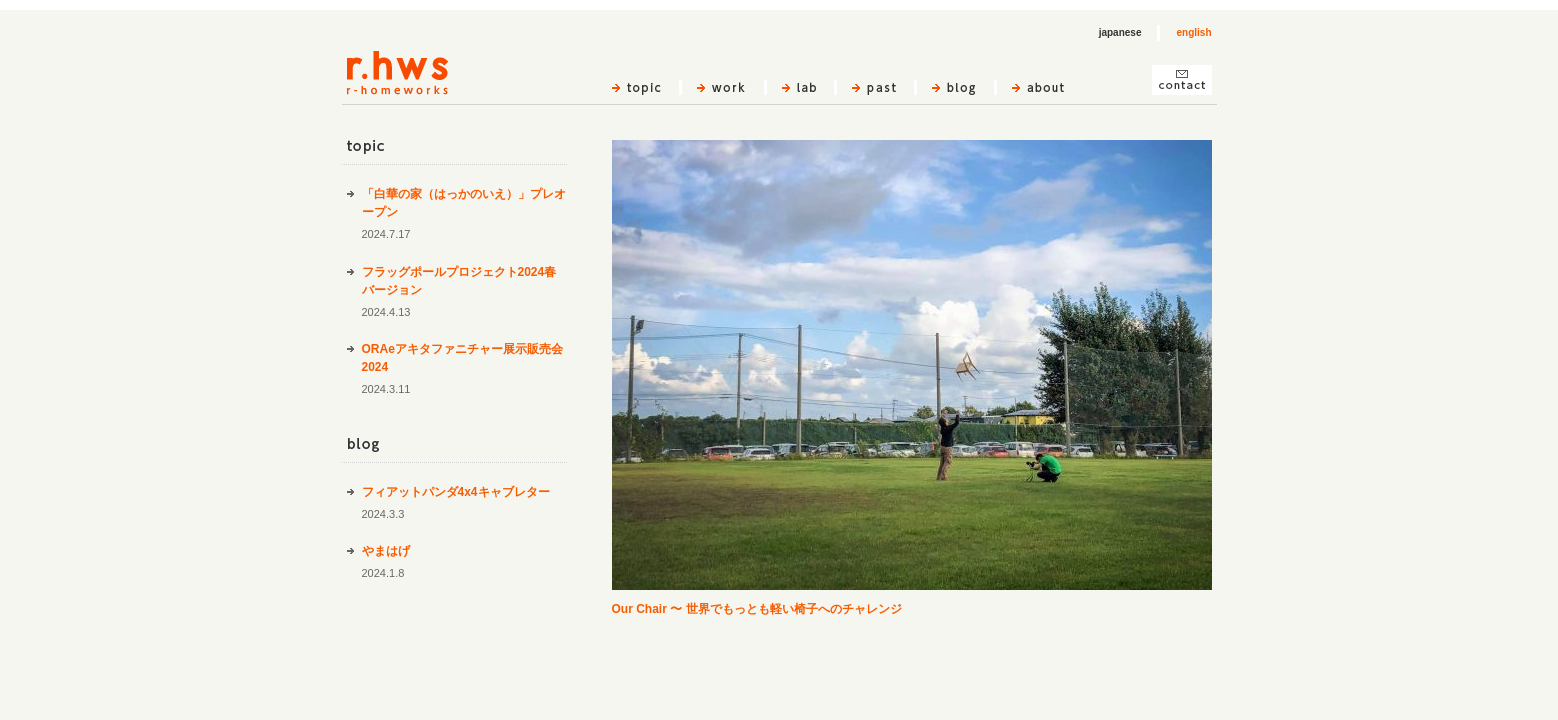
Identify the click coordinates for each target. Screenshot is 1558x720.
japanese (1120, 32)
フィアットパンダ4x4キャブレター (456, 492)
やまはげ (386, 551)
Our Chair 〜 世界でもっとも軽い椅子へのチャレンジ (757, 609)
